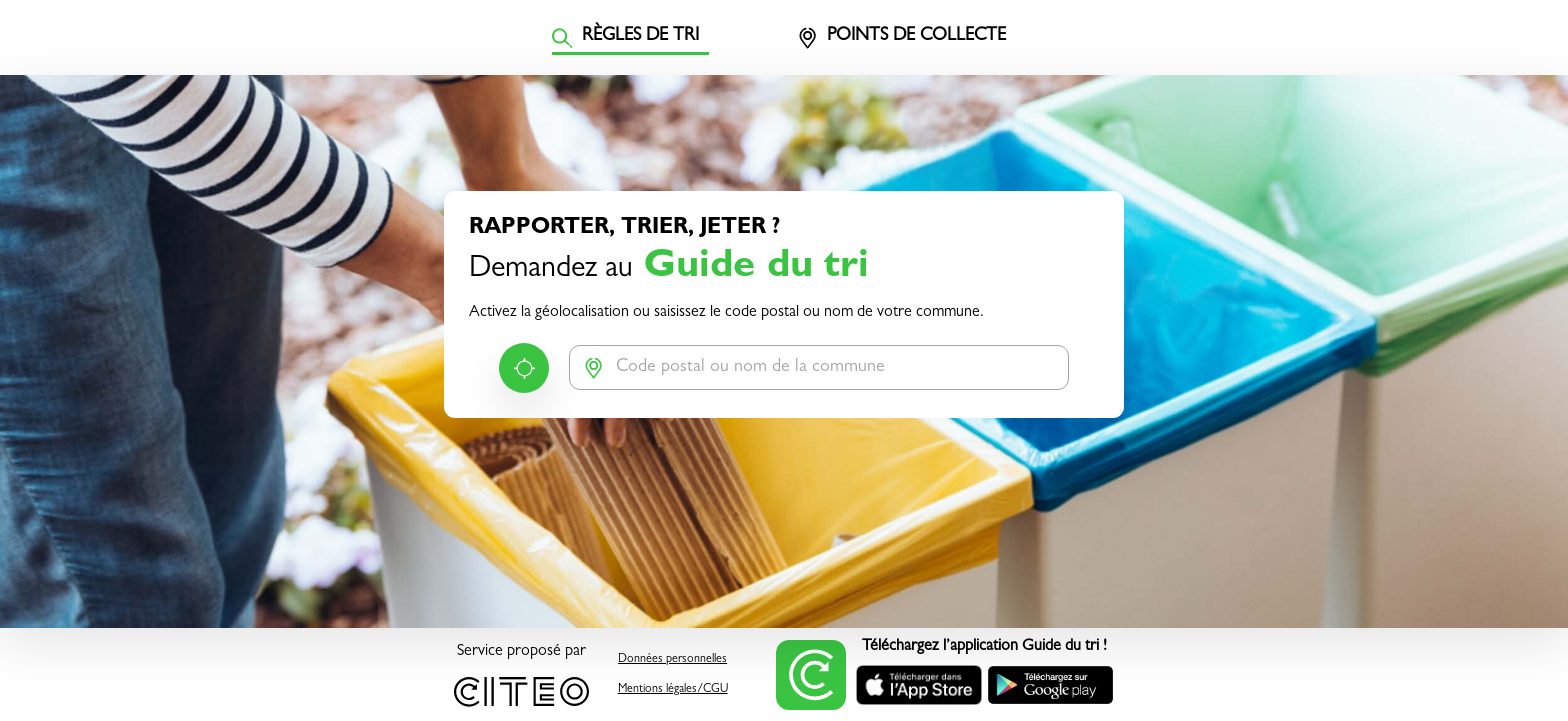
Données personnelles (672, 660)
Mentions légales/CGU (673, 690)
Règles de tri (625, 38)
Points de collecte (901, 38)
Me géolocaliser (524, 368)
